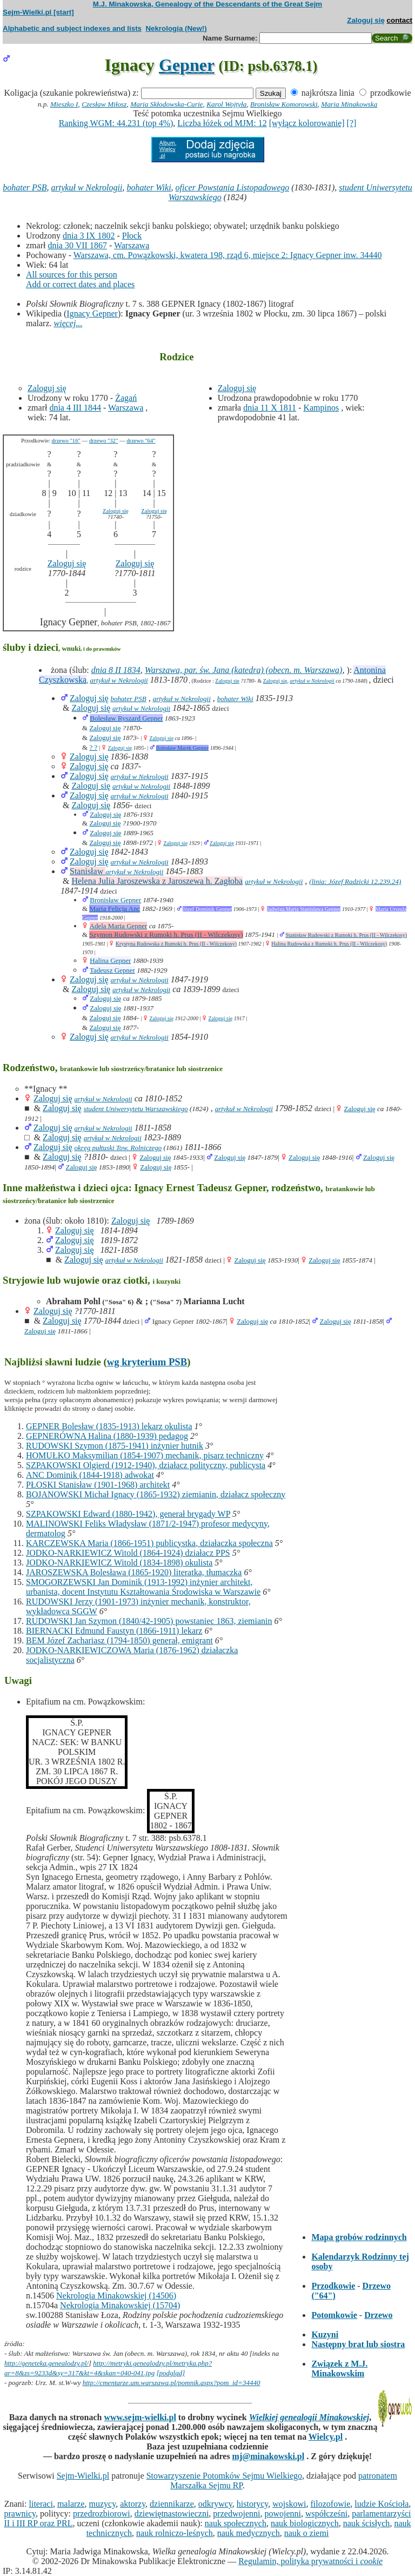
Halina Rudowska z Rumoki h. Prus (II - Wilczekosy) (329, 944)
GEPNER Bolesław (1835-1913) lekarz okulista (109, 1426)
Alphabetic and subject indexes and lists (72, 28)
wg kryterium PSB (147, 1362)
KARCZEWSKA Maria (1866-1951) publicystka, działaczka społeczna (149, 1543)
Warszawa (131, 245)
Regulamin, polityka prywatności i (310, 2561)
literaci (41, 2503)
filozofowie (331, 2503)
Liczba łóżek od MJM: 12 (221, 123)
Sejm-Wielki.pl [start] (38, 12)
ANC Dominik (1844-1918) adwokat (90, 1474)
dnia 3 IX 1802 (89, 235)
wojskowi (289, 2503)
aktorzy (132, 2503)
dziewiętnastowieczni (172, 2513)
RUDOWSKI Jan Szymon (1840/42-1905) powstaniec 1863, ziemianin (149, 1621)
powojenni (282, 2513)
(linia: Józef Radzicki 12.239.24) (355, 881)
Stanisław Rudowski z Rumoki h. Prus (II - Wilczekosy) (346, 935)
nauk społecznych (235, 2523)
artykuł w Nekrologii (87, 187)
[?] (352, 123)
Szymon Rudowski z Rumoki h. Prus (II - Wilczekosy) (166, 934)
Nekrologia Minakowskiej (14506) (116, 2295)
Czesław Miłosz (104, 104)
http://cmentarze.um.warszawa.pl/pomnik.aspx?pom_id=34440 (171, 2383)
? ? (93, 747)
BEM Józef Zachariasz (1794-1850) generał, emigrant (119, 1640)
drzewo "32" (103, 441)
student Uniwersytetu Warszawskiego (136, 1109)
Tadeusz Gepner (112, 970)
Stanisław (87, 871)
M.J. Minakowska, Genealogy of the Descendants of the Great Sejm (207, 4)
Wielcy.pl (326, 2436)
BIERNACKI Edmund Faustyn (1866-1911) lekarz (114, 1630)
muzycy (102, 2503)
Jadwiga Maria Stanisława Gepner (304, 909)
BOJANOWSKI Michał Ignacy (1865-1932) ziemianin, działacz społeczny (155, 1494)
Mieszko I (64, 104)
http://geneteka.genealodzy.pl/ (46, 2363)
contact (399, 20)
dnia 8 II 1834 (115, 670)
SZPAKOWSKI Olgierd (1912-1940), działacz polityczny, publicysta (145, 1465)
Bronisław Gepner (115, 900)
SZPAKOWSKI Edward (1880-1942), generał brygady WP (128, 1513)
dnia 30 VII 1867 (77, 245)
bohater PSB (24, 187)
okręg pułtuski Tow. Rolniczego (118, 1148)
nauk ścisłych (366, 2523)
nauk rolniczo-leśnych (174, 2533)
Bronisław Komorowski (284, 104)
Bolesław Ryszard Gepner (126, 718)
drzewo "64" (140, 441)
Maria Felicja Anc (114, 908)
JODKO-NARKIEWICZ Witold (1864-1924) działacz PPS (128, 1552)
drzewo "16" (66, 441)
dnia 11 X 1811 (269, 407)
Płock (132, 235)
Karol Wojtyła (226, 104)
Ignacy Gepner (92, 313)
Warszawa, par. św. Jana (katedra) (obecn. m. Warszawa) (244, 670)
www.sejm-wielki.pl (140, 2417)
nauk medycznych (248, 2533)
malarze (71, 2503)
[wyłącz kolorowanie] (307, 123)
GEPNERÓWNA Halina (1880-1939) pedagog (107, 1436)
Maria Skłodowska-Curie (166, 104)
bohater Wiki (148, 187)
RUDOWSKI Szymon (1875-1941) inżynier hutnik (114, 1445)
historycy (253, 2503)
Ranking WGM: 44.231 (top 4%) (116, 123)
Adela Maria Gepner (119, 926)
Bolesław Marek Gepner (182, 748)
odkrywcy (215, 2503)
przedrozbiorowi (101, 2513)
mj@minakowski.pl (268, 2456)
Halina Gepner (110, 960)
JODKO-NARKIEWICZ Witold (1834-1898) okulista (119, 1562)
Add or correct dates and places (80, 284)
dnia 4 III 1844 (75, 407)
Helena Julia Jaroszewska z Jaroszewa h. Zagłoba (157, 881)
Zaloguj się (366, 20)
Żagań (126, 397)
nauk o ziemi (306, 2533)
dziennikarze (172, 2503)
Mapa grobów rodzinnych (358, 2237)
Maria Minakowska (349, 104)
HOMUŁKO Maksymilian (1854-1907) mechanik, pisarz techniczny (145, 1455)
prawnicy (20, 2513)
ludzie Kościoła (381, 2503)
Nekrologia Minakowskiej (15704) (120, 2305)
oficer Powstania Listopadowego (233, 187)
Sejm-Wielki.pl (83, 2475)
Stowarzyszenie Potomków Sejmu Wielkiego (224, 2475)
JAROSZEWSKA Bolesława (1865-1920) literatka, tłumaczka (134, 1572)
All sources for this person (71, 274)
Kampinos (321, 407)
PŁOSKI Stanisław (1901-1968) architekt (98, 1484)
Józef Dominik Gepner (207, 909)
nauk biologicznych (305, 2523)
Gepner (187, 65)
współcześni (326, 2513)
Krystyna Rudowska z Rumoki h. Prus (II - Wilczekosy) (176, 944)
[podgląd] (170, 2373)
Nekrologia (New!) (175, 28)
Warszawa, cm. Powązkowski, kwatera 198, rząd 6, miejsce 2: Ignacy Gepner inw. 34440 (227, 255)
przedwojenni (236, 2513)
